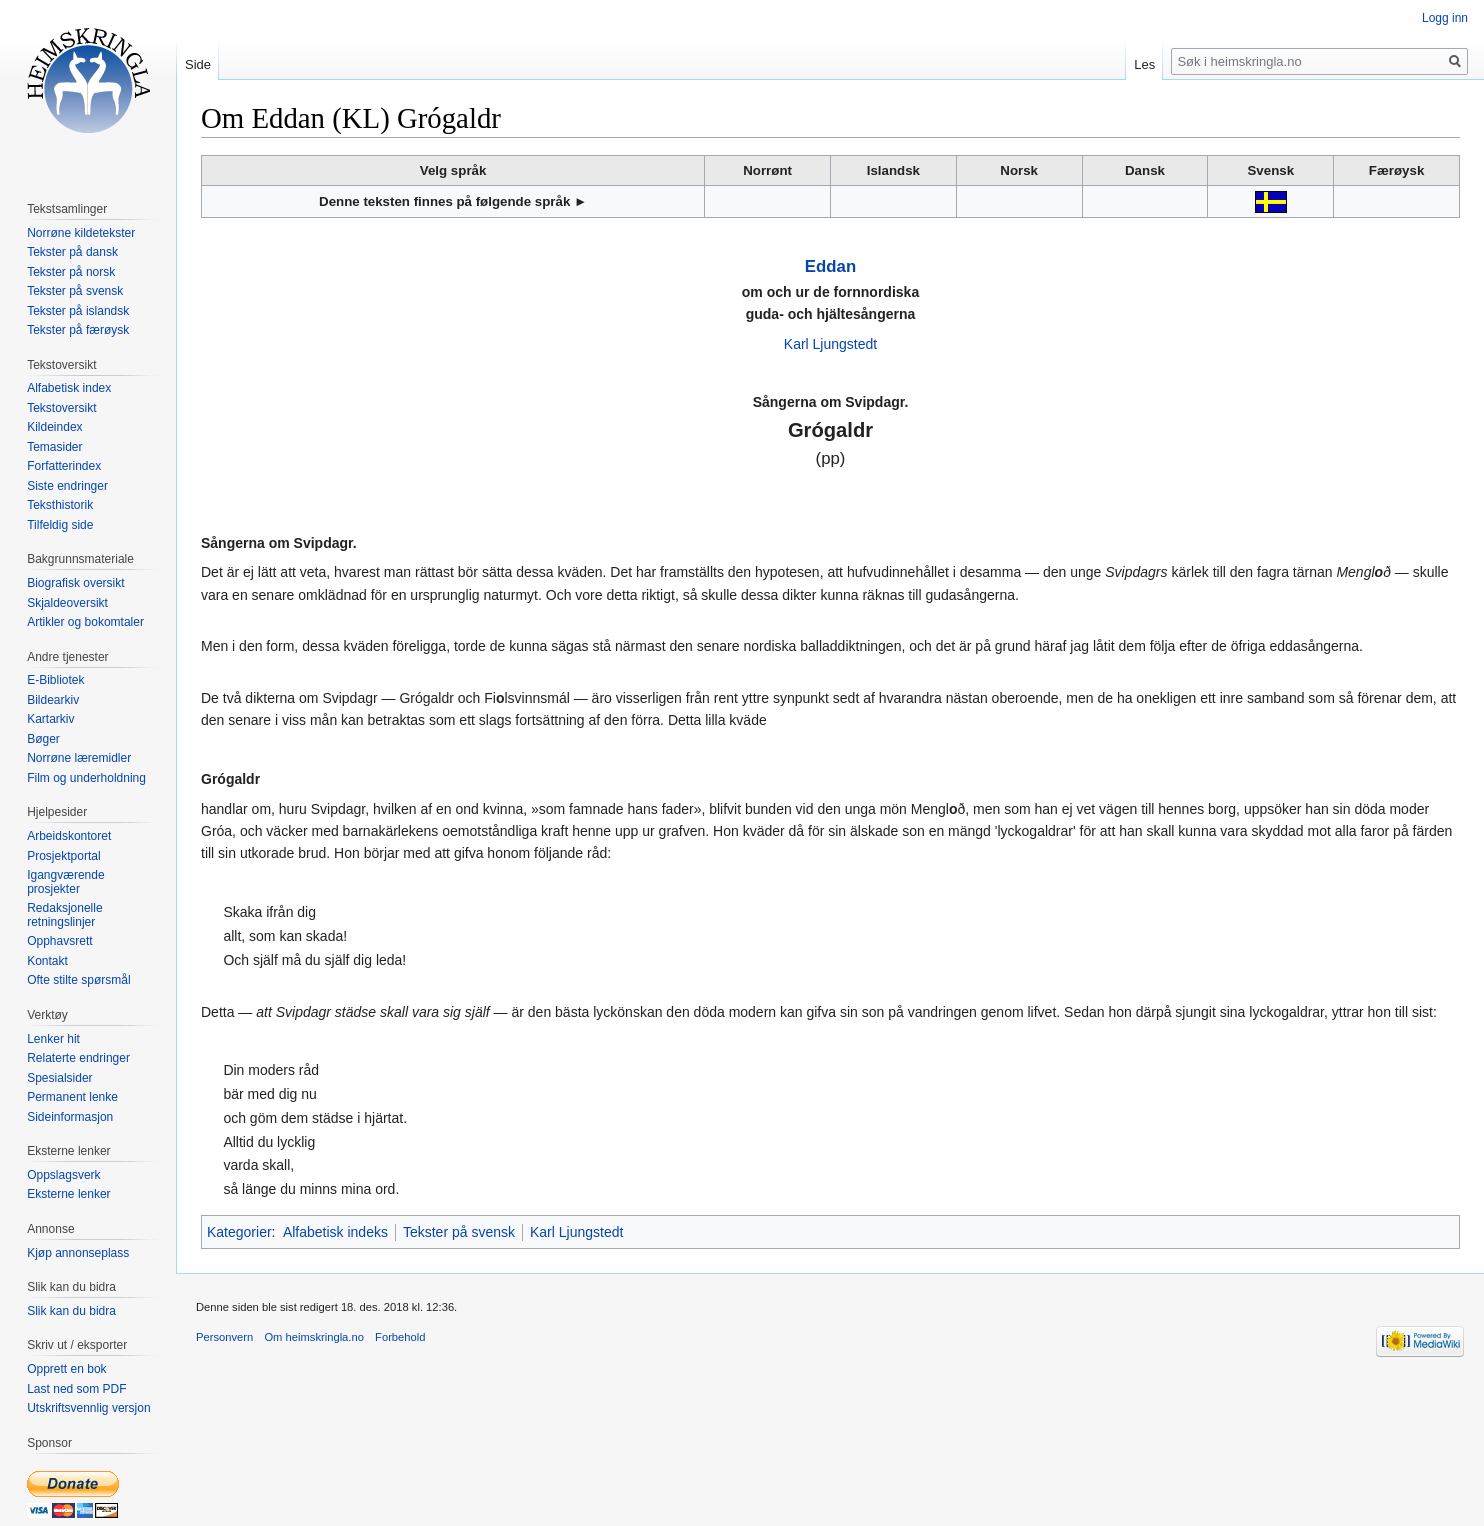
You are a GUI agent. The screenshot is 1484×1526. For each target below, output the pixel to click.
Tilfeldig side (60, 525)
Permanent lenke (72, 1097)
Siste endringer (67, 486)
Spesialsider (59, 1078)
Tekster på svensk (459, 1232)
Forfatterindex (64, 466)
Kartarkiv (50, 719)
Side (198, 64)
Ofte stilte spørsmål (78, 980)
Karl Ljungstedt (830, 344)
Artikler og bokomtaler (85, 622)
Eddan (830, 266)
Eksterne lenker (68, 1194)
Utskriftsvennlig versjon (88, 1408)
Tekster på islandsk (78, 311)
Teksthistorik (60, 505)
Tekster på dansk (72, 252)
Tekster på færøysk (78, 330)
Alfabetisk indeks (335, 1232)
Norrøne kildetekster (81, 233)
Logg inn (1445, 18)
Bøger (43, 739)
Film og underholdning (86, 778)
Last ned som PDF (76, 1389)
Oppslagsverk (63, 1175)
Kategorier (239, 1232)
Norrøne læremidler (79, 758)
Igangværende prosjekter (65, 882)
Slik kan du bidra (71, 1311)
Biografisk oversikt (75, 583)
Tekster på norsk (71, 272)
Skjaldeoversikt (67, 603)
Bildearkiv (53, 700)
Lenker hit (53, 1039)
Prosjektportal (63, 856)
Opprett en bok (66, 1369)
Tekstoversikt (61, 408)
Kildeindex (54, 427)
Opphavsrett (59, 941)
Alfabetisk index (69, 388)
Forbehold (400, 1337)
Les (1144, 64)
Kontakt (47, 961)
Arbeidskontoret (69, 836)
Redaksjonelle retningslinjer (64, 915)
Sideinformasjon (70, 1117)
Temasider (54, 447)
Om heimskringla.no (313, 1337)
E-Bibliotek (55, 680)
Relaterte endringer (78, 1058)
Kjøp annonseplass (78, 1253)
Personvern (224, 1337)
